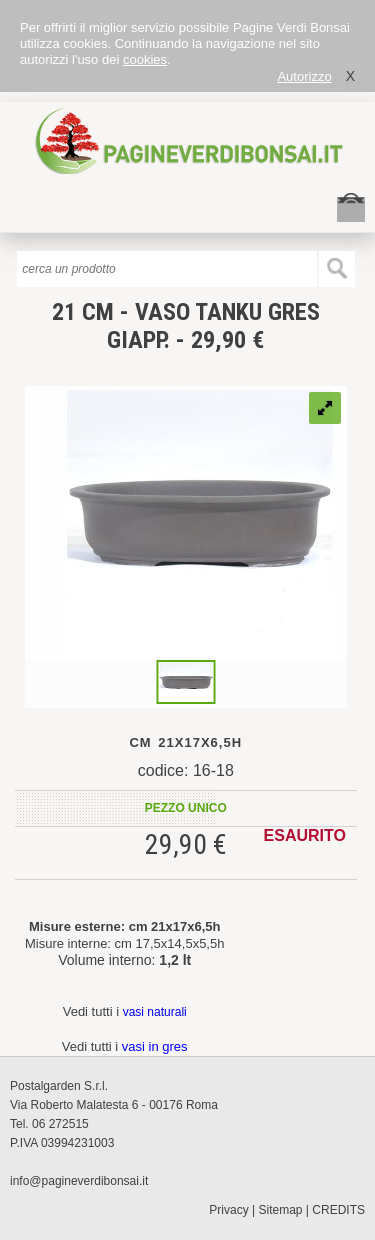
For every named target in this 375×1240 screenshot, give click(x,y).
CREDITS (338, 1210)
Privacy (228, 1210)
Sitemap (281, 1210)
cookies (145, 59)
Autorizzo (304, 76)
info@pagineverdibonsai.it (79, 1181)
